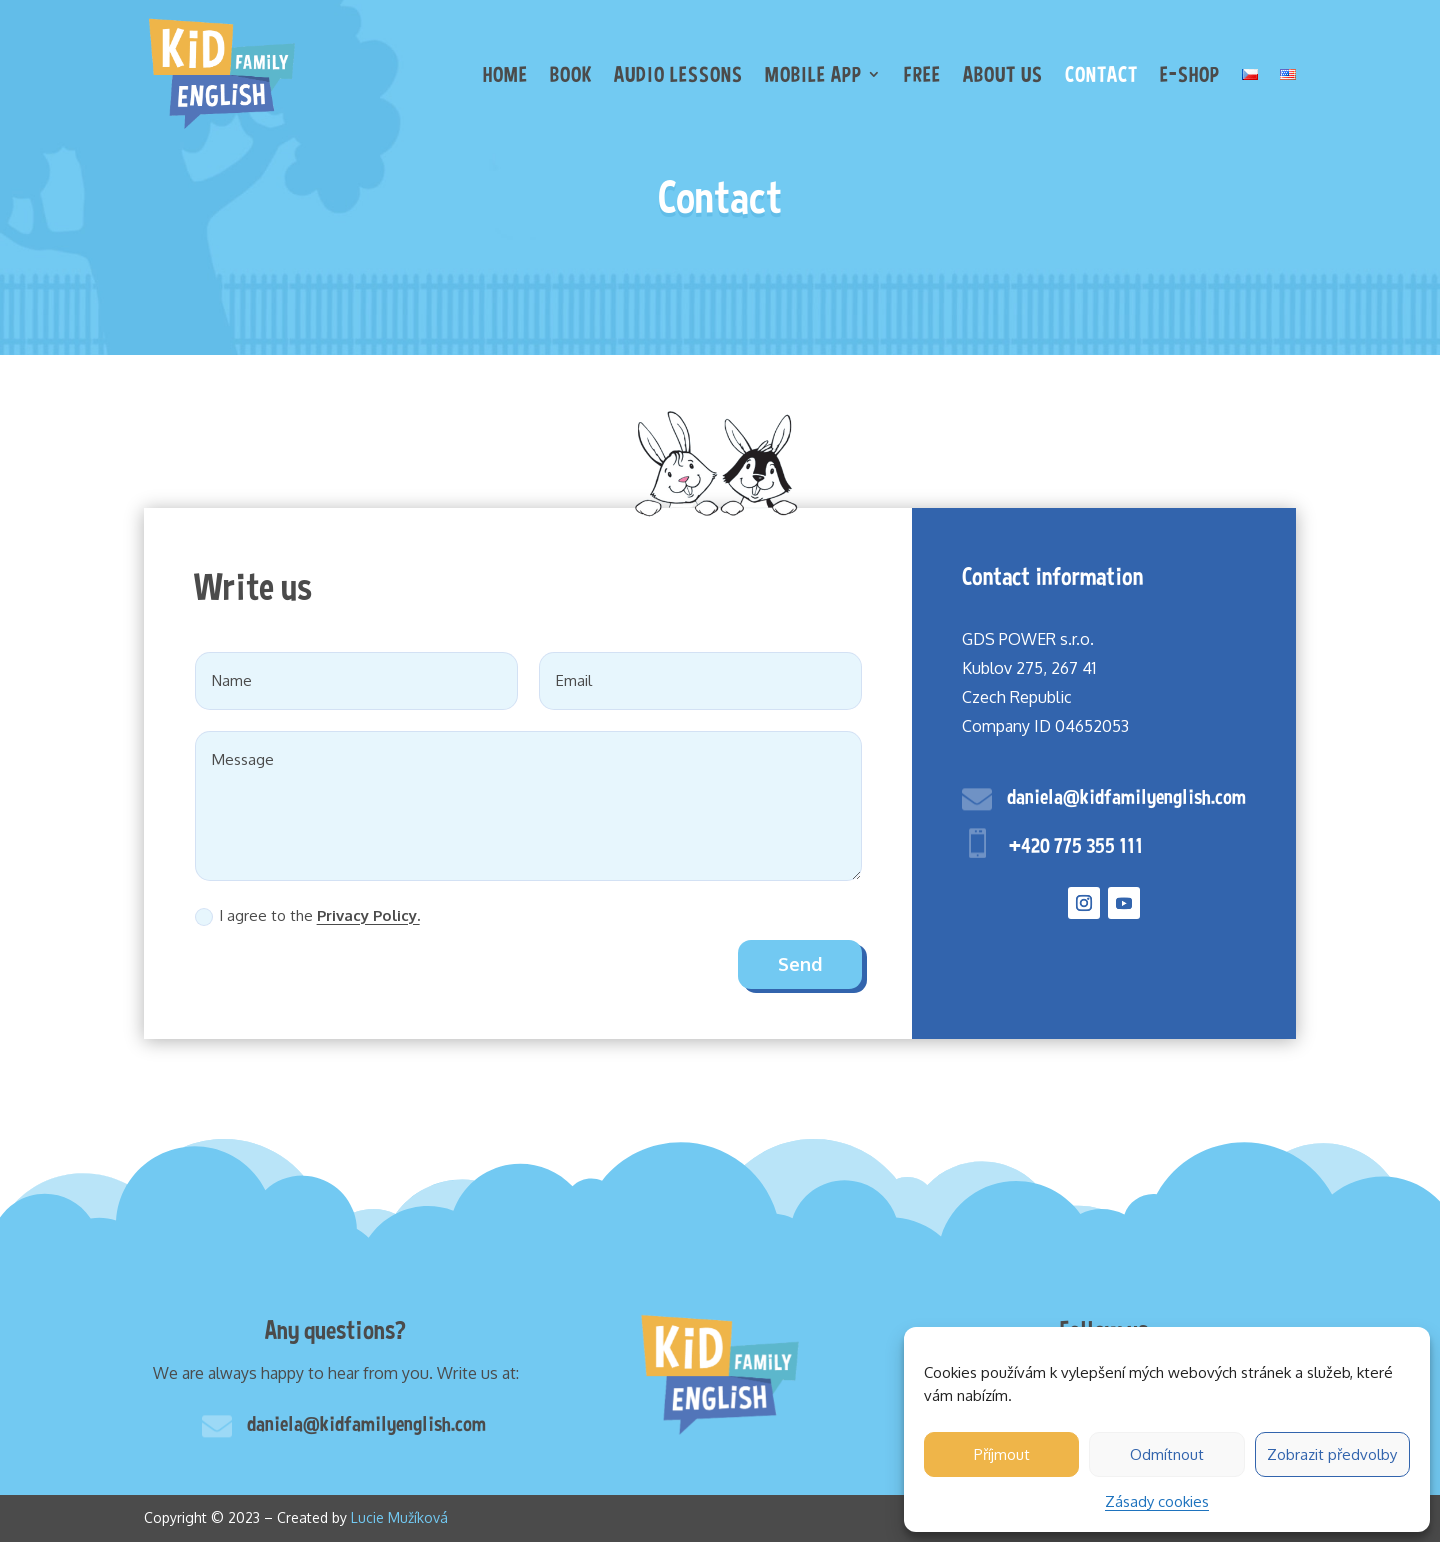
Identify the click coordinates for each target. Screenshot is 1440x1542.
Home (505, 74)
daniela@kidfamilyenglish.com (1126, 796)
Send (800, 964)
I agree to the (307, 916)
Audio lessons (678, 74)
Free (922, 74)
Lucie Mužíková (399, 1517)
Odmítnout (1167, 1454)
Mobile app (813, 74)
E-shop (1190, 74)
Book (571, 74)
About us (1003, 74)
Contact (1101, 74)
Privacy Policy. (368, 915)
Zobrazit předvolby (1332, 1454)
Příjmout (1002, 1454)
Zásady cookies (1157, 1501)
